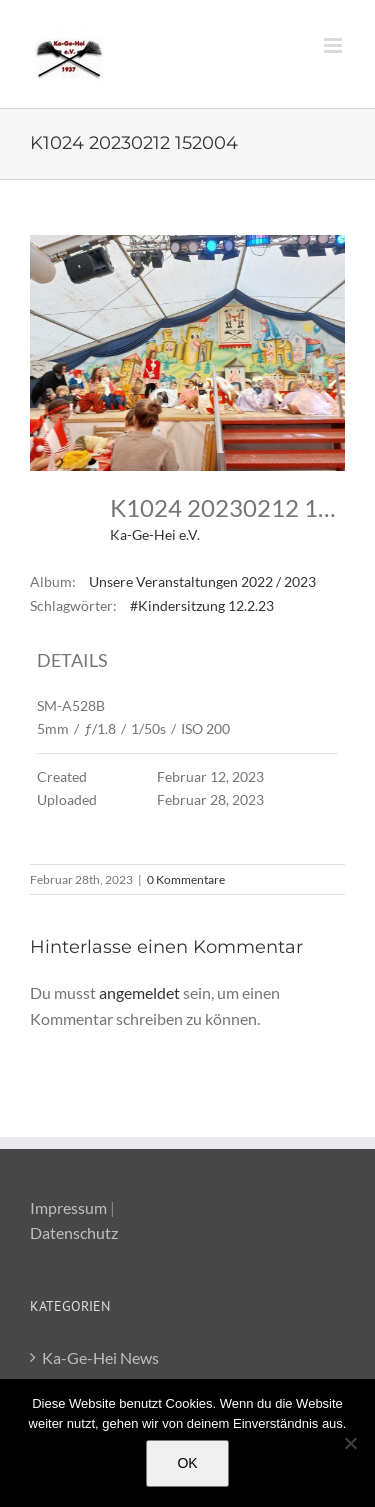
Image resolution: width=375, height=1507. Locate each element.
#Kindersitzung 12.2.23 (202, 605)
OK (187, 1463)
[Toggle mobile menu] (334, 45)
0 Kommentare (186, 879)
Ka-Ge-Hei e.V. (155, 534)
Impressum (68, 1207)
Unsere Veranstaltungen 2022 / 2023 (202, 581)
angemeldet (139, 992)
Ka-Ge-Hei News (100, 1357)
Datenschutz (74, 1232)
